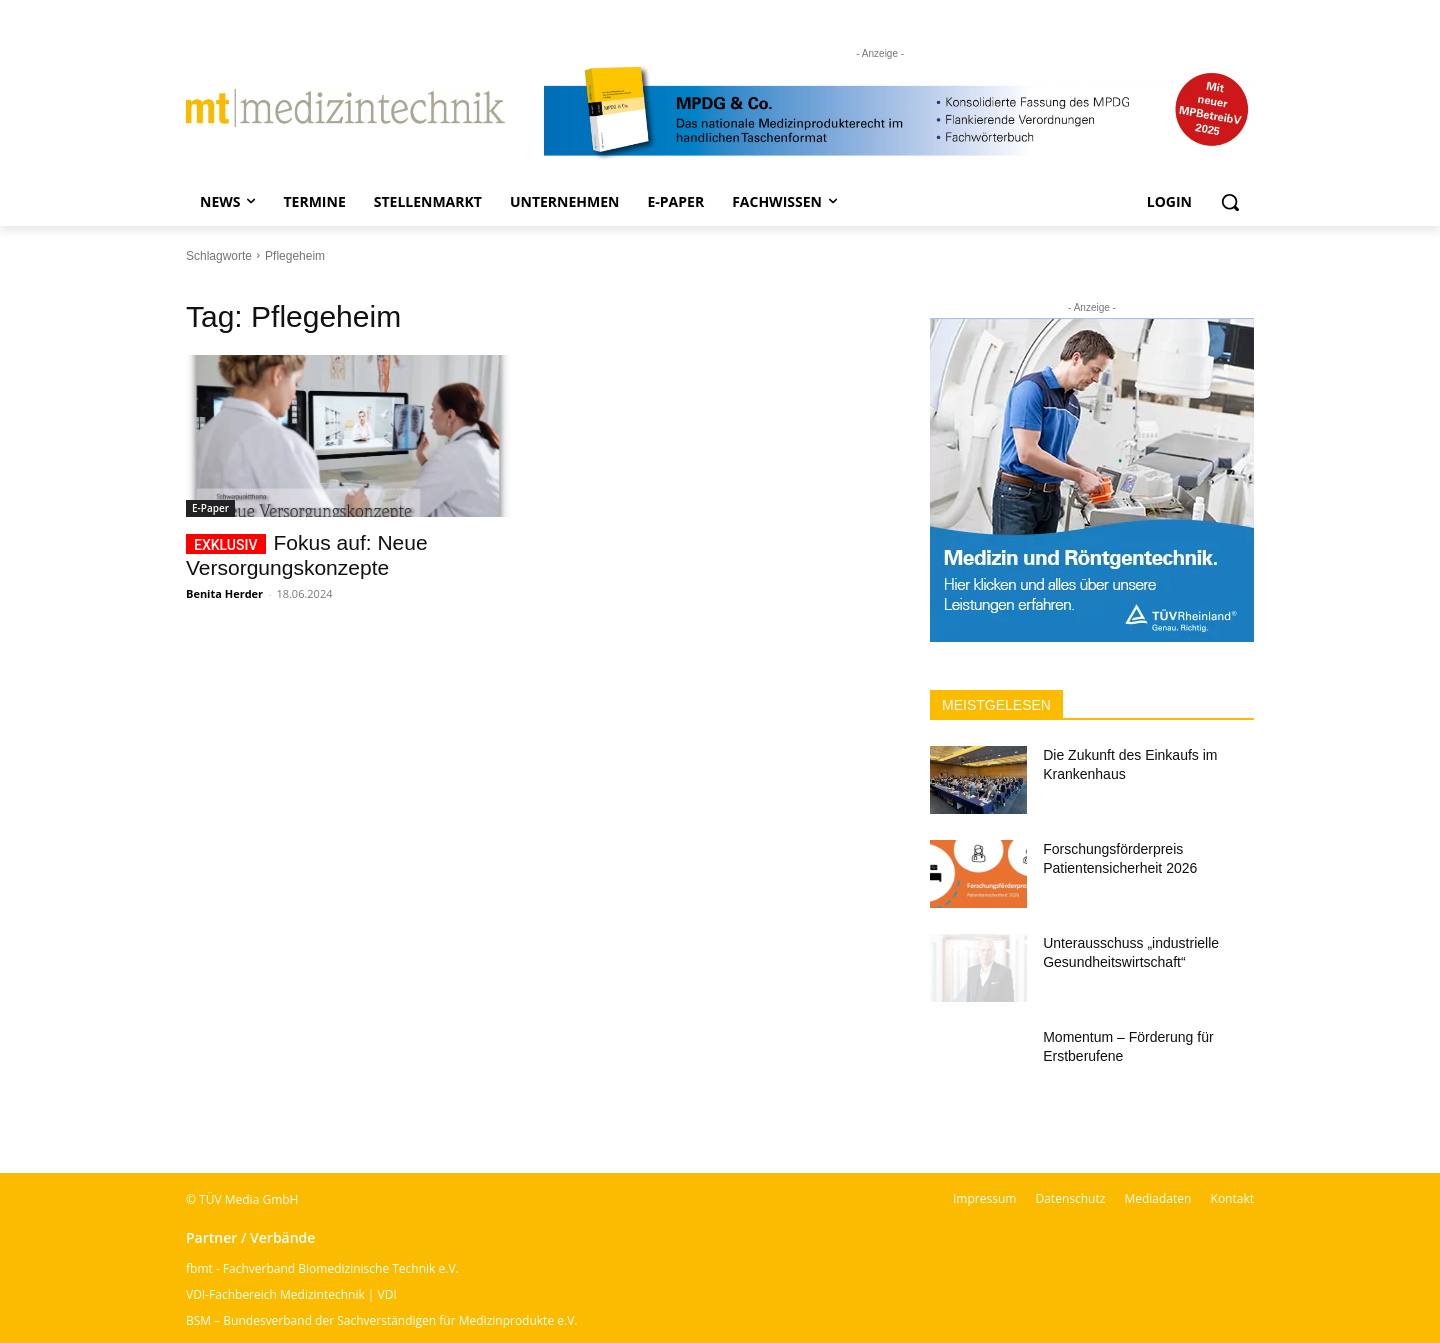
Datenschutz (1070, 1198)
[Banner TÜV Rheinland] (1092, 480)
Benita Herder (224, 593)
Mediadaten (1157, 1198)
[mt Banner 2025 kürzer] (899, 113)
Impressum (984, 1198)
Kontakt (1232, 1198)
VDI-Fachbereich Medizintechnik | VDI (291, 1294)
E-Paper (210, 508)
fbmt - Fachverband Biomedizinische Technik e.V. (322, 1268)
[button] (1230, 202)
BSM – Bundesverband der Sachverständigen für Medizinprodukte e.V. (381, 1320)
